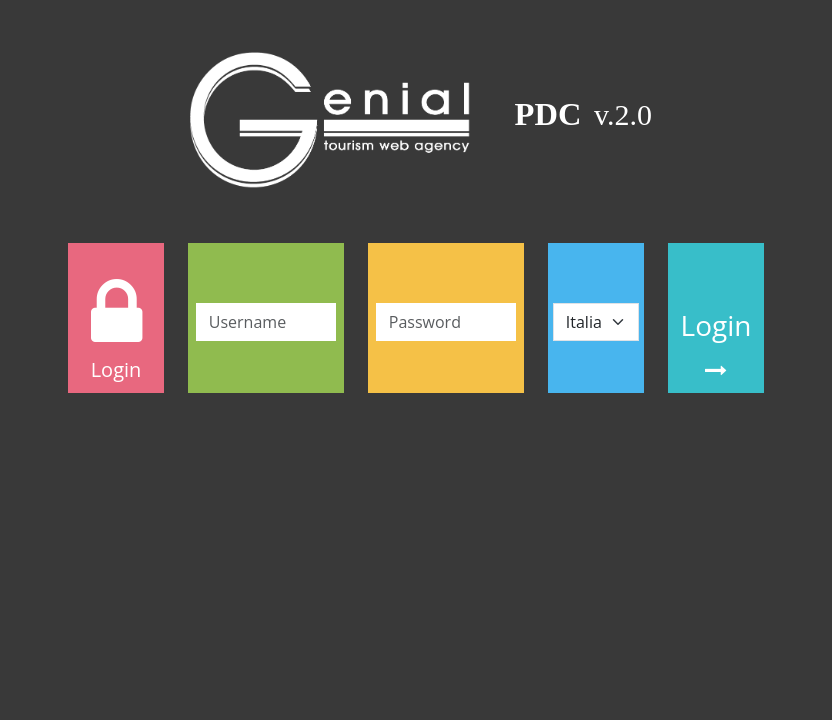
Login (716, 344)
